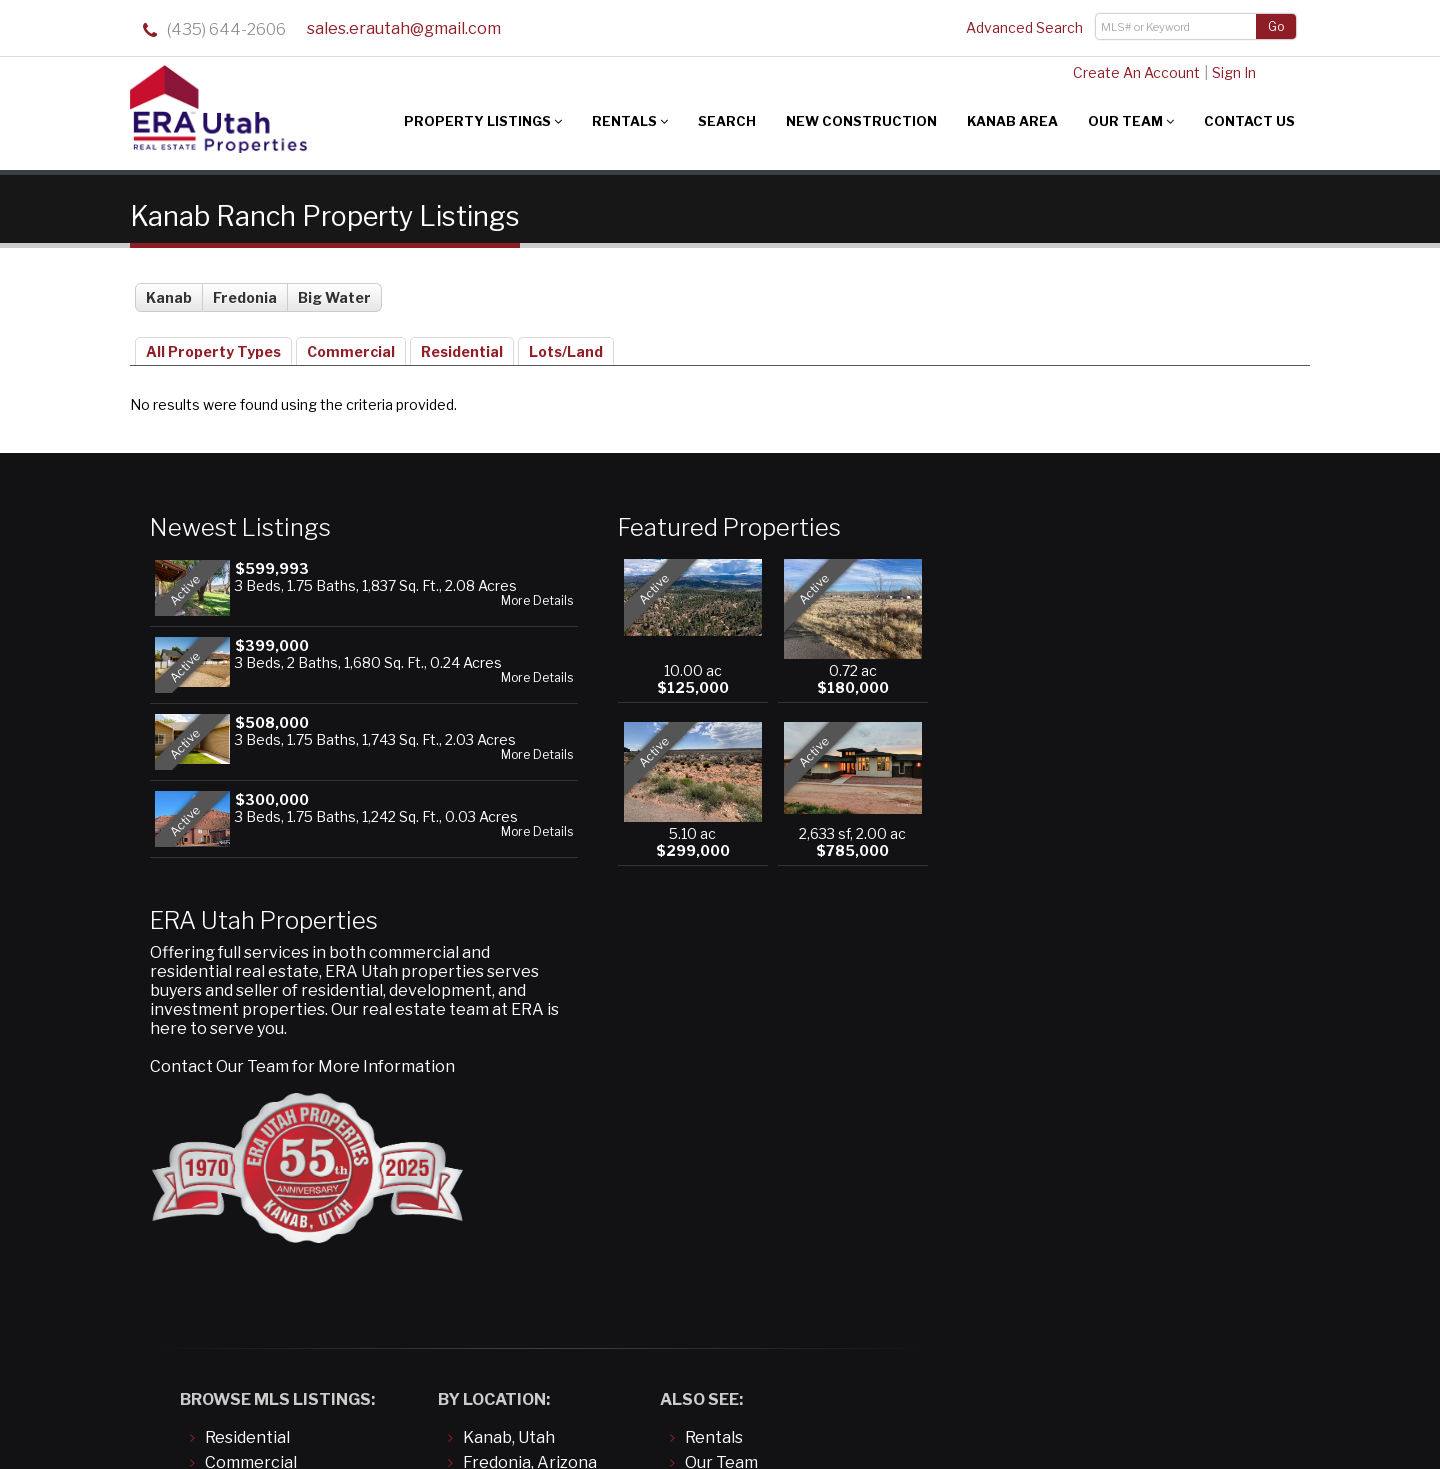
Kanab (169, 292)
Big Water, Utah (522, 1131)
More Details (462, 613)
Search (727, 121)
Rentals (630, 121)
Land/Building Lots (276, 1131)
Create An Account (1132, 72)
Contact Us (1249, 121)
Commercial (351, 346)
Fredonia (245, 292)
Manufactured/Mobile (288, 1156)
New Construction (861, 121)
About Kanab (735, 1156)
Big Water (334, 292)
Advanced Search (1024, 27)
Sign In (1230, 72)
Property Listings (483, 121)
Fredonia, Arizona (530, 1106)
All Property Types (213, 346)
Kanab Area (1012, 121)
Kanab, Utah (509, 1081)
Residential (462, 346)
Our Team (1131, 121)
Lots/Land (566, 346)
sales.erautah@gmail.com (404, 29)
